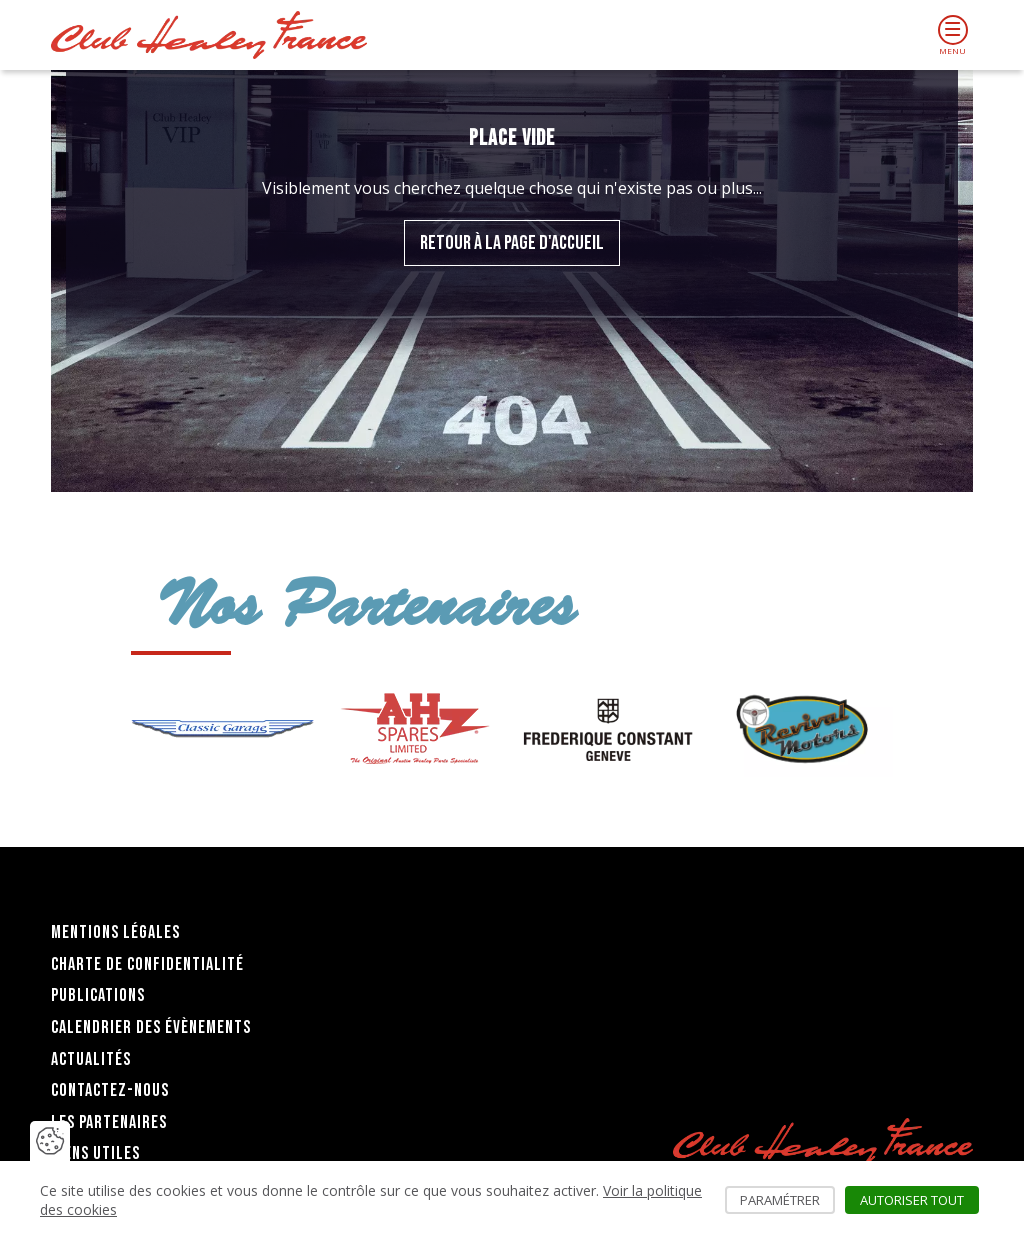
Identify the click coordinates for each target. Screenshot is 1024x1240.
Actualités (91, 1059)
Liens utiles (95, 1153)
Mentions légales (115, 932)
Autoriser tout (919, 1200)
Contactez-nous (110, 1090)
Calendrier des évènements (151, 1027)
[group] (222, 729)
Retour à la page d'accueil (512, 243)
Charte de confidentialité (147, 964)
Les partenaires (109, 1122)
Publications (98, 995)
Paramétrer (787, 1200)
